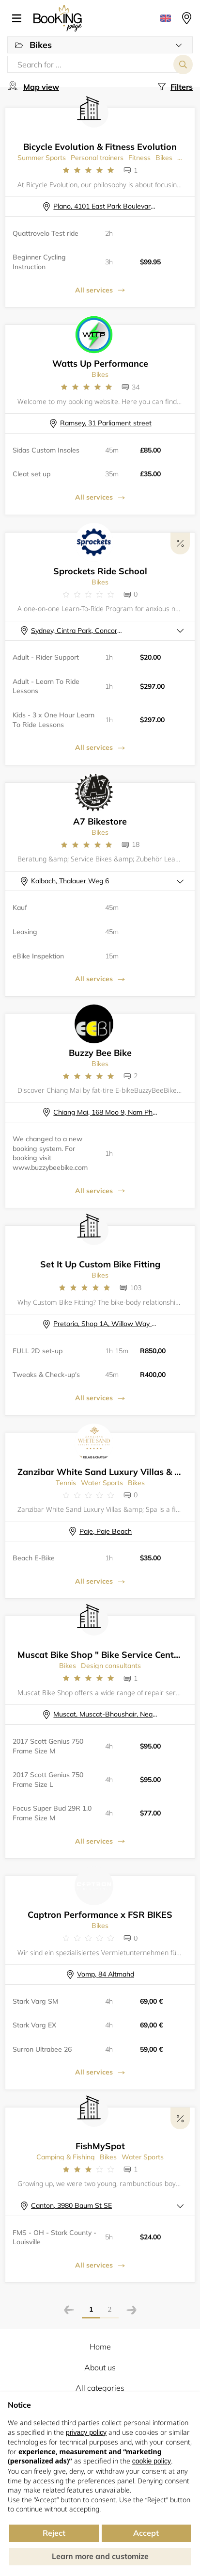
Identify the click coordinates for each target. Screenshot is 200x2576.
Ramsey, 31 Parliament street (106, 423)
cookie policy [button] (151, 2461)
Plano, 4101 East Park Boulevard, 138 (105, 206)
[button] (20, 18)
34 (135, 387)
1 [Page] (91, 2309)
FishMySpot (100, 2146)
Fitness (139, 157)
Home (100, 2346)
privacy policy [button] (86, 2432)
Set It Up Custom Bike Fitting (100, 1264)
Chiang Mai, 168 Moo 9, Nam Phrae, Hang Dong (105, 1112)
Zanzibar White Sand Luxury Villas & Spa (104, 1471)
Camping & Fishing (65, 2157)
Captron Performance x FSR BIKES (100, 1914)
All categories (100, 2388)
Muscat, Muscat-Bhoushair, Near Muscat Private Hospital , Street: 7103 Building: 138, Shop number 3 (105, 1714)
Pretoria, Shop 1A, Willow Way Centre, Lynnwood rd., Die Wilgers (105, 1323)
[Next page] (131, 2311)
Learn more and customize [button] (100, 2556)
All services (94, 290)
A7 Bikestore (100, 821)
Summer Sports (41, 157)
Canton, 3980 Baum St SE (71, 2205)
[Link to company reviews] (88, 170)
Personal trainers (97, 157)
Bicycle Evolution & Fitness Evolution (100, 146)
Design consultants (111, 1665)
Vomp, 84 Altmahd (105, 1974)
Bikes (163, 157)
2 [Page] (109, 2309)
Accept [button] (146, 2533)
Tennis (66, 1482)
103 (135, 1287)
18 (135, 844)
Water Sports (102, 1482)
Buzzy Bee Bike (100, 1052)
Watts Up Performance (100, 363)
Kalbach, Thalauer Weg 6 (70, 880)
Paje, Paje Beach (105, 1531)
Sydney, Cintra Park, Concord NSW (78, 630)
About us (100, 2367)
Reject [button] (54, 2533)
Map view (41, 87)
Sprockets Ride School (100, 571)
